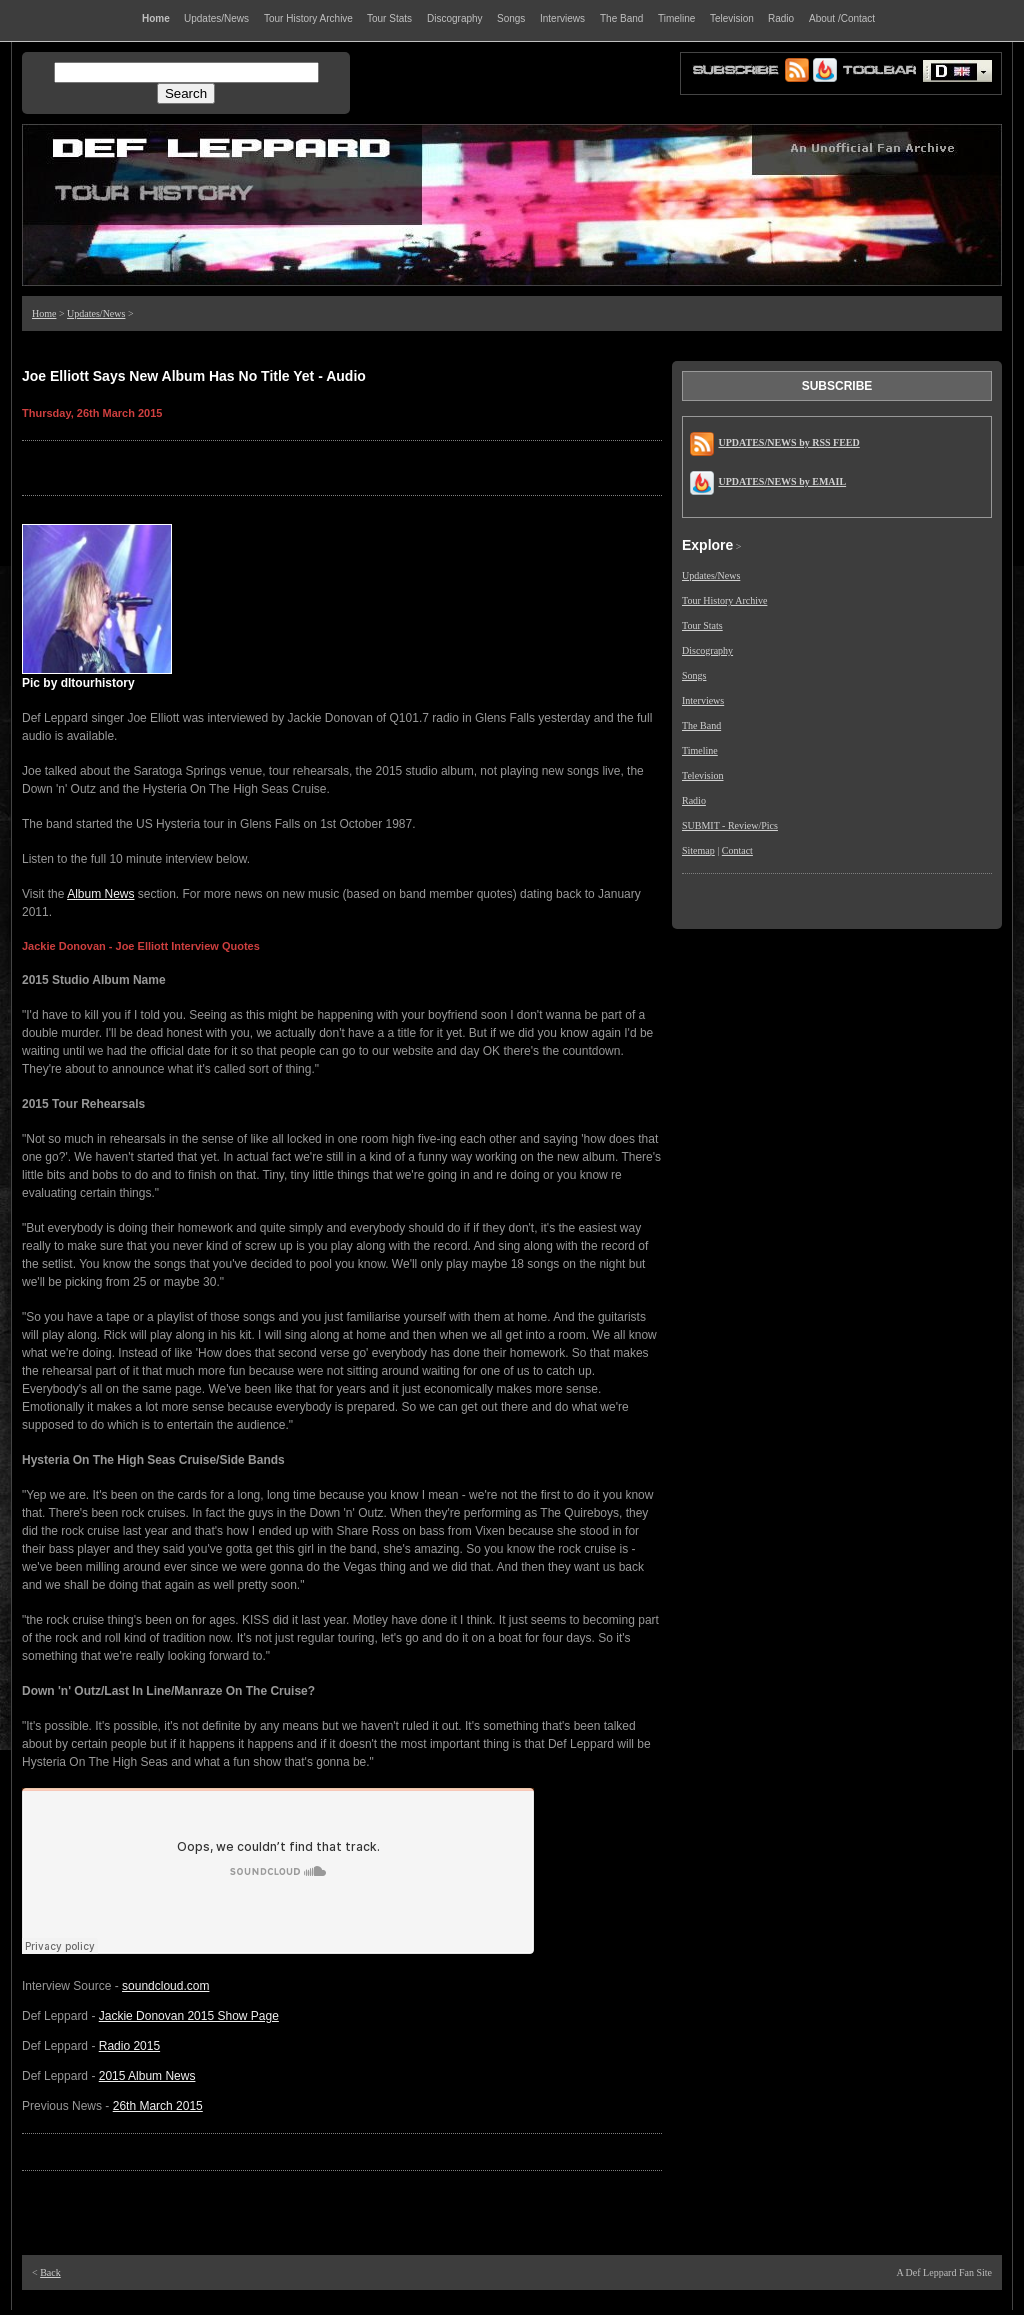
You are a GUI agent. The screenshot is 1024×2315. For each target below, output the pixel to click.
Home (44, 313)
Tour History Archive (724, 600)
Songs (694, 675)
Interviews (703, 700)
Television (703, 775)
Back (50, 2272)
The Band (701, 725)
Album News (100, 894)
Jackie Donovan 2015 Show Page (189, 2016)
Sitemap (698, 850)
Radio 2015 (129, 2046)
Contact (737, 850)
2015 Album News (147, 2076)
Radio (694, 800)
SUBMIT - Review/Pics (730, 825)
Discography (707, 650)
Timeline (700, 750)
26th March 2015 (158, 2106)
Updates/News (96, 313)
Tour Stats (702, 625)
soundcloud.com (165, 1986)
